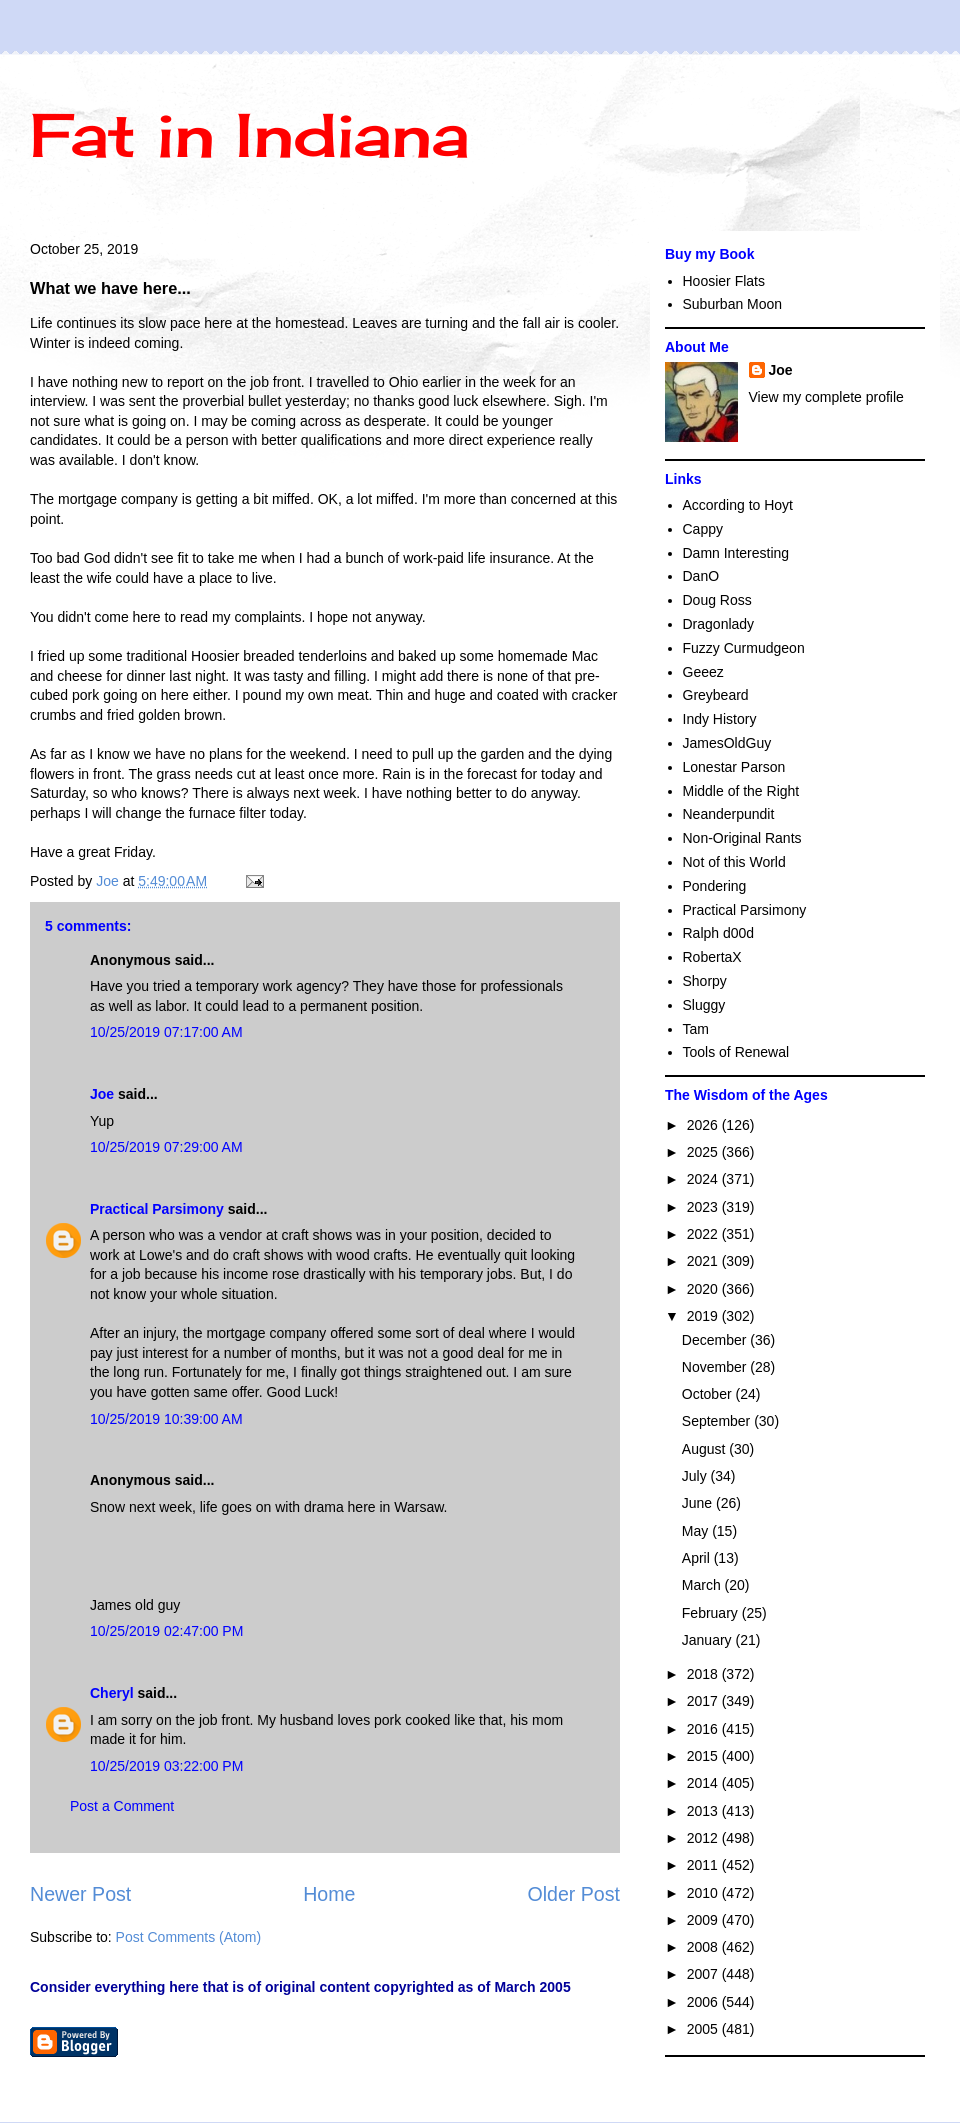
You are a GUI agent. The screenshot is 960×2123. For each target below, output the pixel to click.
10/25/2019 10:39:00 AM (166, 1419)
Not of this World (734, 862)
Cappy (703, 529)
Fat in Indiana (249, 134)
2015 (704, 1756)
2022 (704, 1234)
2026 (704, 1125)
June (699, 1503)
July (696, 1476)
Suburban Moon (733, 304)
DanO (701, 576)
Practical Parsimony (157, 1209)
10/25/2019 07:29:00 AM (166, 1147)
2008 (704, 1947)
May (697, 1531)
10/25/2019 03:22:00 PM (166, 1766)
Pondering (715, 886)
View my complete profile (826, 397)
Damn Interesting (736, 553)
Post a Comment (122, 1806)
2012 (704, 1838)
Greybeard (716, 695)
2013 (704, 1811)
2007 (704, 1974)
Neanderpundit (729, 814)
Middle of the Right (741, 791)
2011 (704, 1865)
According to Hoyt (738, 505)
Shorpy (705, 981)
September (718, 1421)
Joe (102, 1094)
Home (329, 1894)
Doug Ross (717, 600)
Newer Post (80, 1894)
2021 (704, 1261)
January (709, 1640)
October (709, 1394)
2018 (704, 1674)
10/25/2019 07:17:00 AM (166, 1032)
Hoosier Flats (724, 281)
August (705, 1449)
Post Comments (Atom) (188, 1937)
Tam (696, 1029)
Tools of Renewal (736, 1052)
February (712, 1613)
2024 (704, 1179)
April (698, 1558)
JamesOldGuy (727, 743)
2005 (704, 2029)
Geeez (703, 672)
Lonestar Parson (734, 767)
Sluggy (704, 1005)
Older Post (573, 1894)
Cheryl (112, 1693)
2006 (704, 2002)
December (716, 1340)
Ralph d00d (719, 933)
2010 (704, 1893)
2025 (704, 1152)
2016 (704, 1729)
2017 (704, 1701)
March (703, 1585)
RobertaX (712, 957)
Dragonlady (719, 624)
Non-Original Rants (742, 838)
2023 (704, 1207)
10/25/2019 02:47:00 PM (166, 1631)
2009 (704, 1920)
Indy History (720, 719)
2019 (704, 1316)
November (716, 1367)
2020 (704, 1289)
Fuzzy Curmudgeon (744, 648)
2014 (704, 1783)
